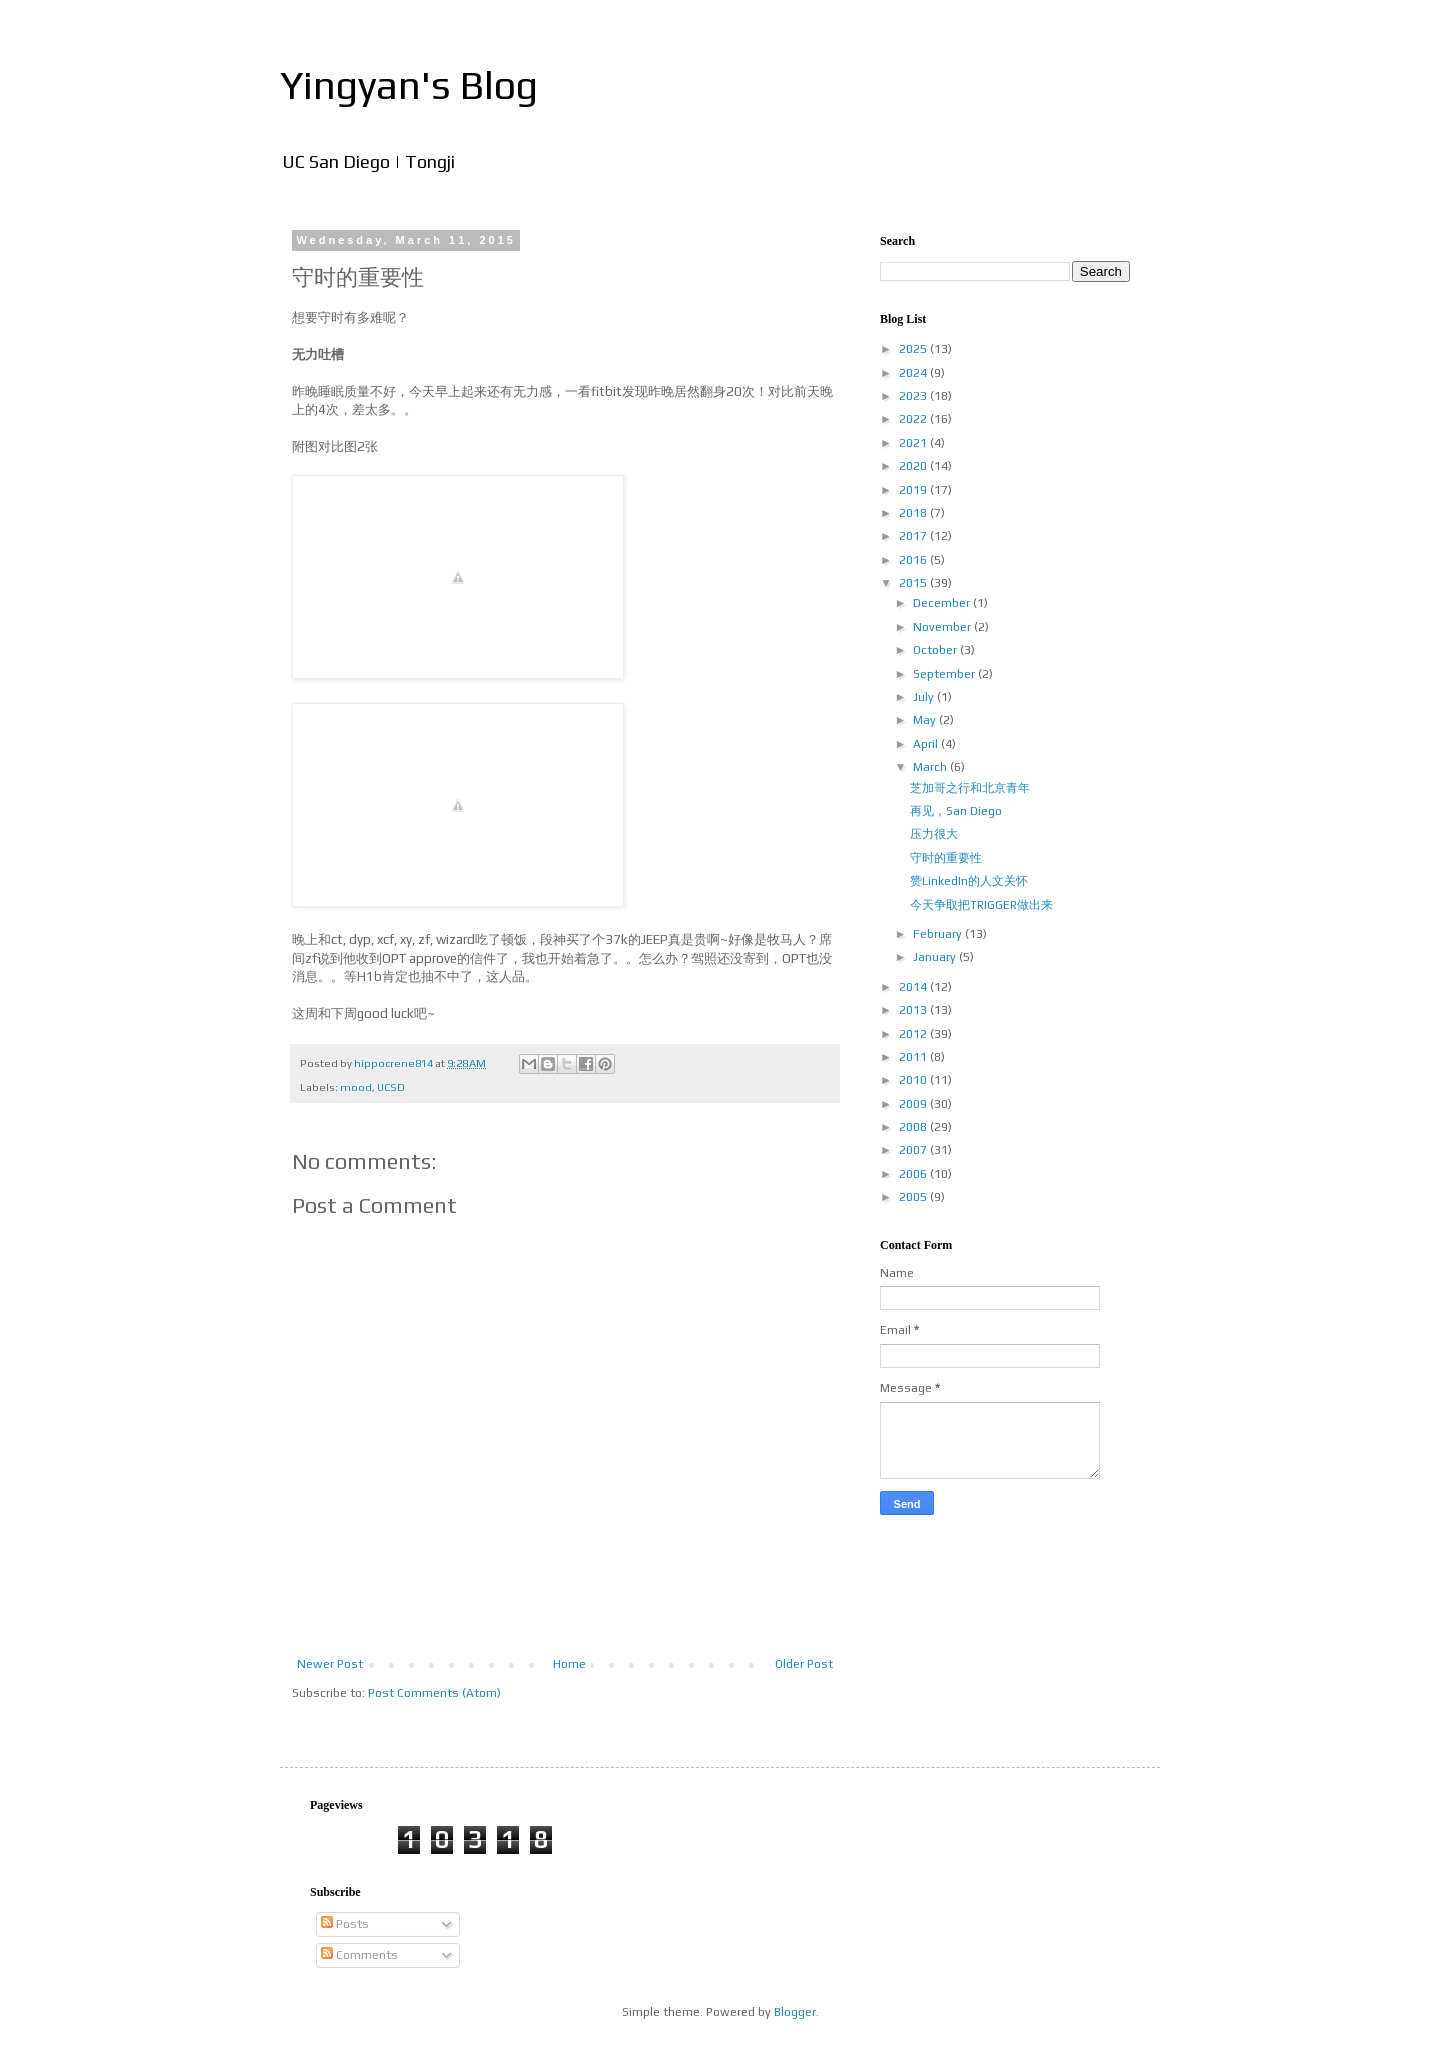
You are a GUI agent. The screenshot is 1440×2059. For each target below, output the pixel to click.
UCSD (391, 1087)
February (939, 934)
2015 (914, 583)
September (945, 674)
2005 (914, 1197)
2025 (914, 349)
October (936, 650)
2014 (914, 987)
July (925, 697)
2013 (914, 1010)
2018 (914, 513)
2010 (914, 1080)
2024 (914, 373)
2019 (914, 490)
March (931, 767)
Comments (359, 1955)
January (936, 957)
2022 (914, 419)
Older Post (804, 1664)
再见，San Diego (956, 811)
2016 (914, 560)
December (943, 603)
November (943, 627)
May (926, 720)
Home (569, 1664)
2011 (914, 1057)
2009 (914, 1104)
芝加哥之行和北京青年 (970, 788)
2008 (914, 1127)
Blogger (795, 2012)
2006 (914, 1174)
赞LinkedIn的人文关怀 (969, 881)
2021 (914, 443)
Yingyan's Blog (409, 85)
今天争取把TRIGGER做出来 (981, 905)
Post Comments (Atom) (434, 1693)
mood (356, 1087)
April (927, 744)
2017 (914, 536)
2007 (914, 1150)
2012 (914, 1034)
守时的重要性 (946, 858)
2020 (914, 466)
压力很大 (934, 834)
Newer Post (330, 1664)
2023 (914, 396)
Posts (345, 1924)
